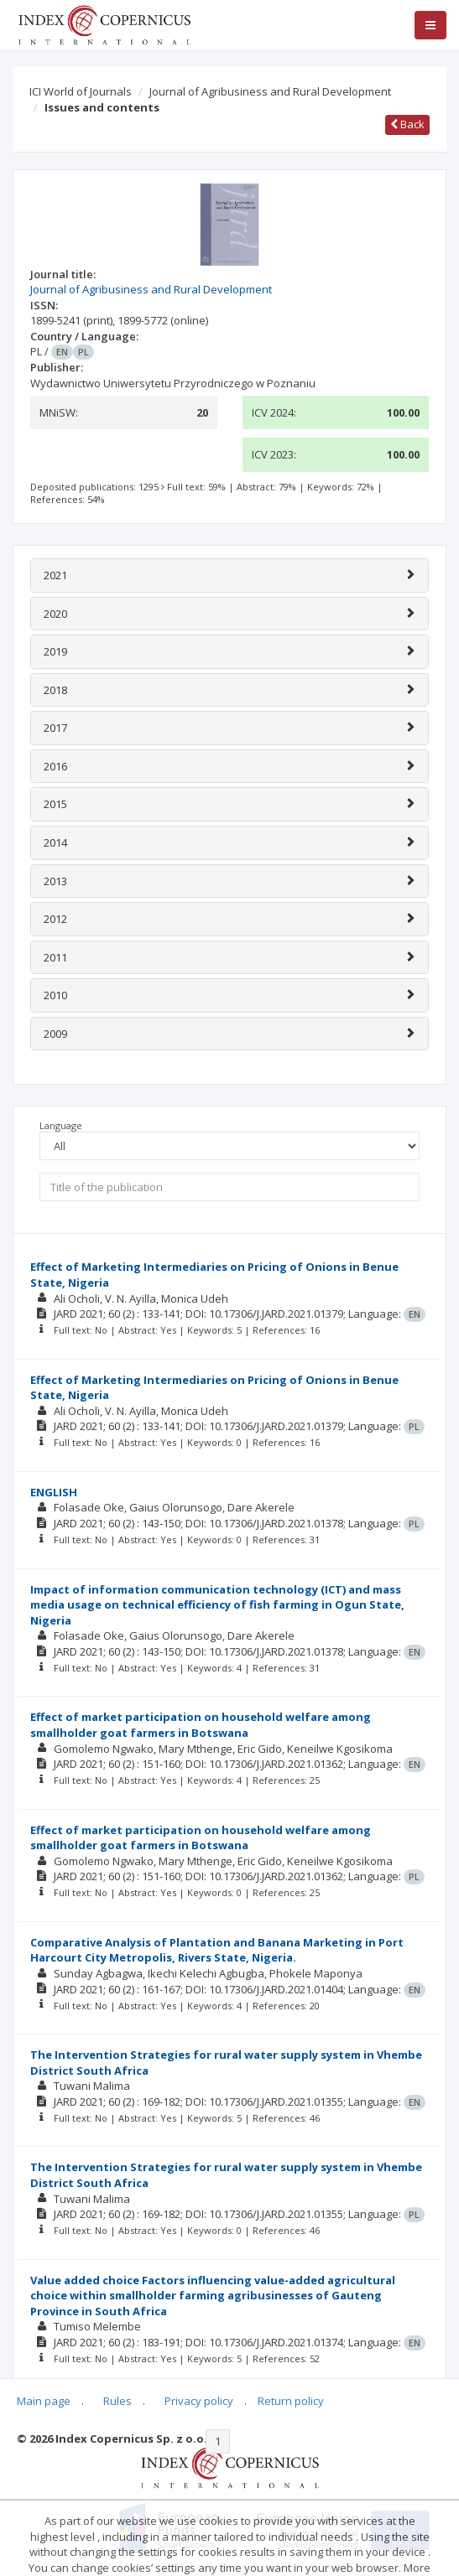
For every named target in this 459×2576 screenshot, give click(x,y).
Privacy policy (198, 2400)
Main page (43, 2400)
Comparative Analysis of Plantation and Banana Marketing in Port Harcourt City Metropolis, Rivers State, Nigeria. (217, 1950)
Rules (117, 2400)
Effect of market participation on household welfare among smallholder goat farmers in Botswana (200, 1724)
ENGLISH (53, 1492)
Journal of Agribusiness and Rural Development (270, 91)
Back (407, 124)
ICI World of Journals (80, 91)
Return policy (291, 2400)
